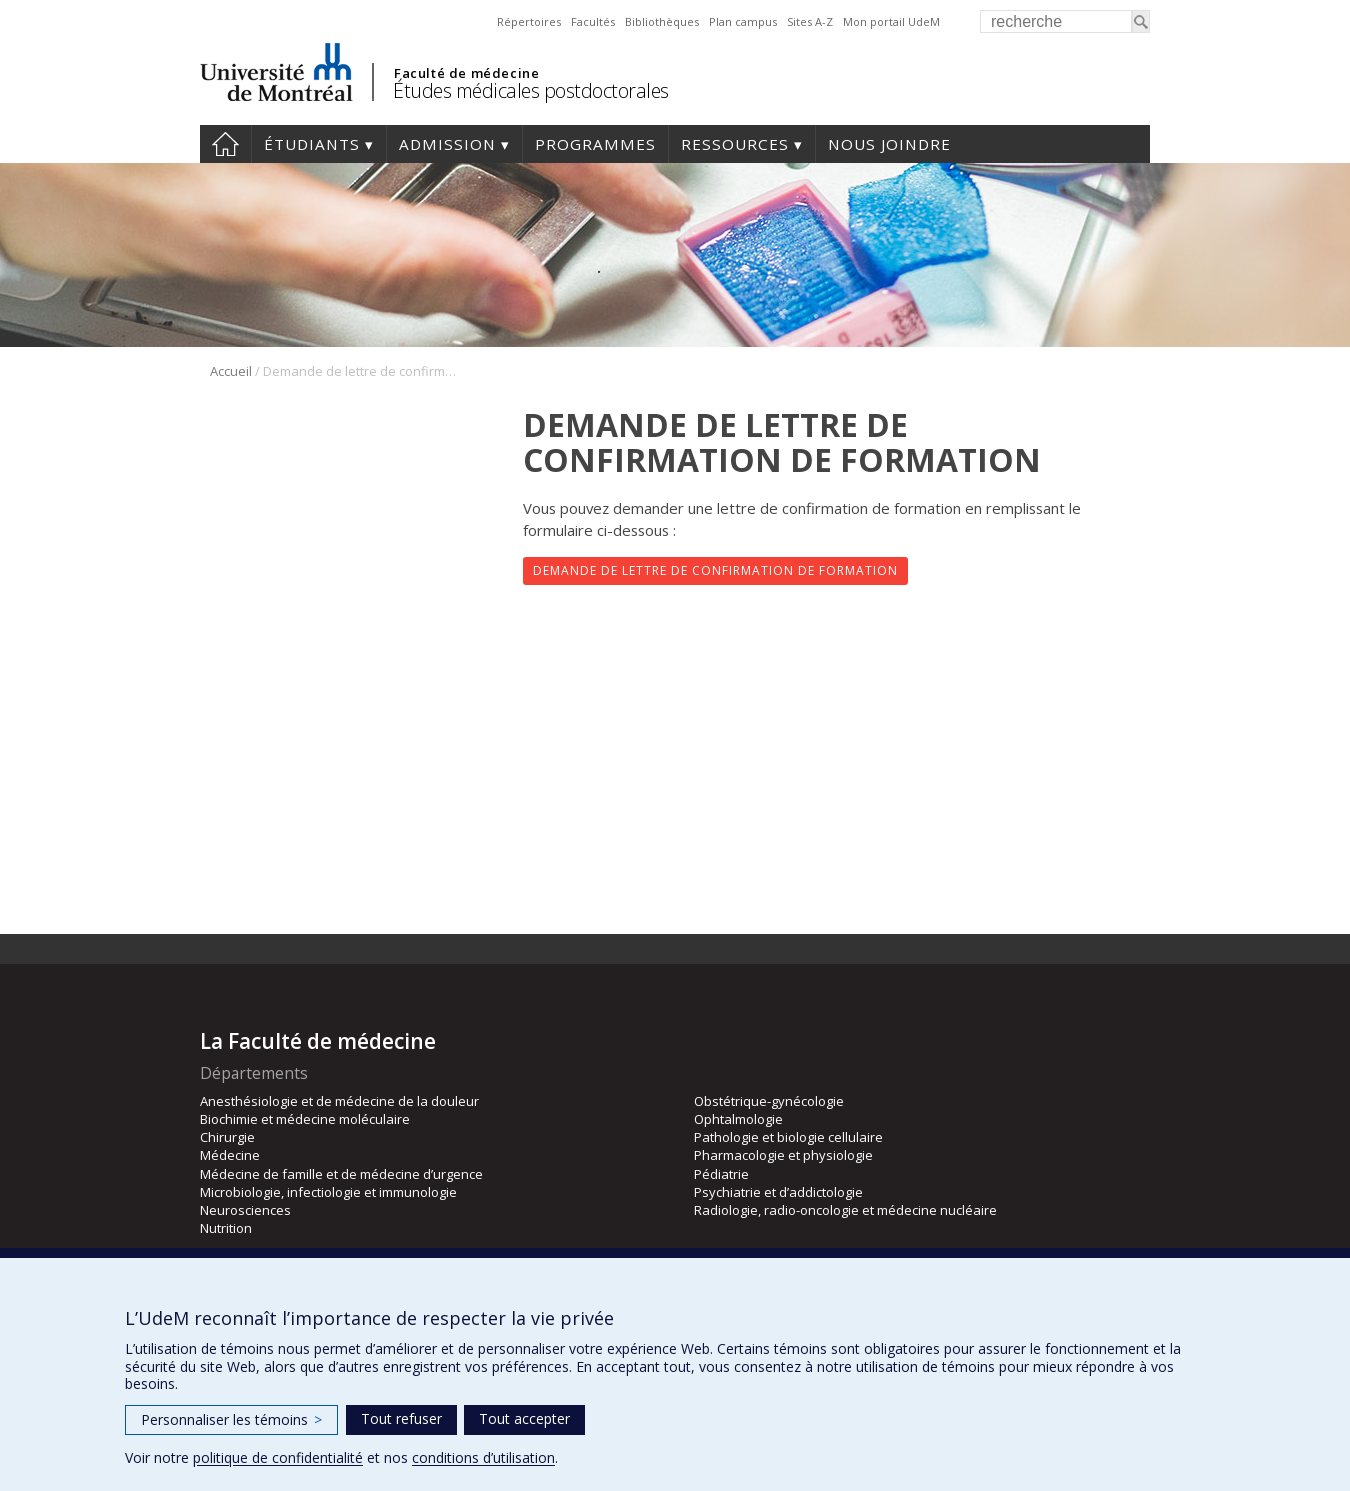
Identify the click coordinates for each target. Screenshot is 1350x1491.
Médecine (230, 1155)
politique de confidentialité (278, 1457)
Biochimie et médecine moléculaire (305, 1119)
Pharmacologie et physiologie (783, 1155)
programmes (595, 144)
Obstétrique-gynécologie (769, 1101)
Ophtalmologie (738, 1119)
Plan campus (743, 21)
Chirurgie (227, 1137)
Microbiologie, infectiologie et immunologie (328, 1192)
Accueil (225, 144)
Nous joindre (889, 144)
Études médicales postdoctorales (531, 90)
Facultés (593, 21)
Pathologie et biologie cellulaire (788, 1137)
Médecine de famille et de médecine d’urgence (341, 1174)
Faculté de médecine (466, 73)
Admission (447, 144)
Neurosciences (245, 1210)
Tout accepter (524, 1418)
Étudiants (312, 144)
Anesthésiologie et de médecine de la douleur (339, 1101)
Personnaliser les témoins (231, 1419)
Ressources (735, 144)
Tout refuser (401, 1418)
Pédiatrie (721, 1174)
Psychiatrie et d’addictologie (778, 1192)
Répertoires (529, 21)
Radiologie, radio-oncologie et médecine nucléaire (845, 1210)
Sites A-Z (810, 21)
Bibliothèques (662, 21)
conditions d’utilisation (483, 1457)
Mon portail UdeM (891, 21)
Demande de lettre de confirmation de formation (715, 570)
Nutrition (226, 1228)
